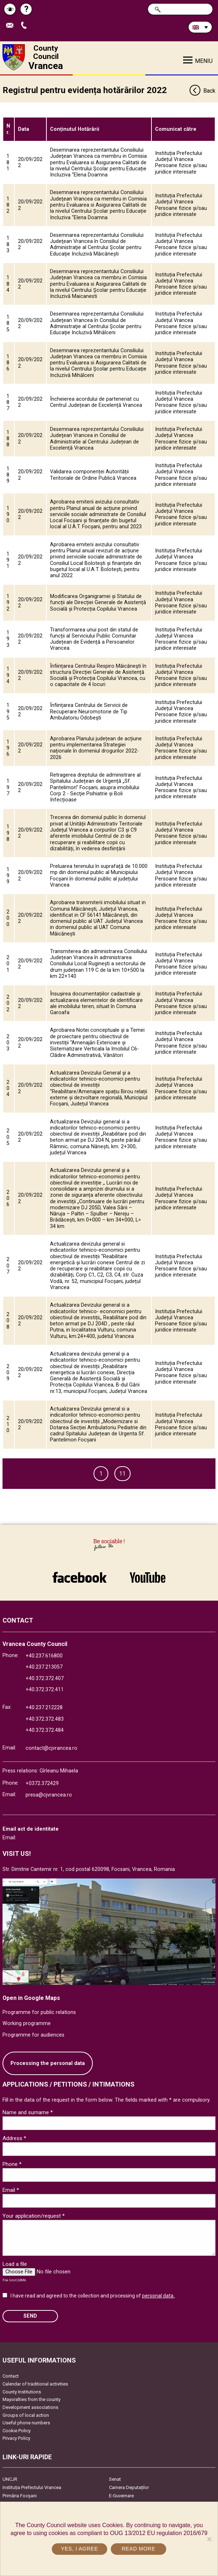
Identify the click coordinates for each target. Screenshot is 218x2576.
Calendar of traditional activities (35, 2384)
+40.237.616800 (44, 1656)
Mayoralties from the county (31, 2399)
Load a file (15, 2264)
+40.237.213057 (44, 1667)
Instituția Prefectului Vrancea (32, 2487)
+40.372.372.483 (45, 1719)
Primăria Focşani (20, 2495)
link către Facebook (79, 1577)
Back (202, 91)
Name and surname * (28, 2112)
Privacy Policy (16, 2438)
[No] (209, 2539)
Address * (14, 2138)
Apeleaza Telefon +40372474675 (25, 26)
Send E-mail (11, 26)
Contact (11, 2376)
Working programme (27, 2023)
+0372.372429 (42, 1783)
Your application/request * (34, 2216)
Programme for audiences (33, 2035)
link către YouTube (147, 1577)
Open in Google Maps (31, 1998)
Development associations (30, 2407)
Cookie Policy (17, 2430)
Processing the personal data (47, 2063)
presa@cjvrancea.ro (49, 1795)
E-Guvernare (121, 2495)
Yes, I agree (79, 2549)
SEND (30, 2316)
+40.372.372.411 (45, 1690)
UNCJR (10, 2479)
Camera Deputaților (129, 2487)
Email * (11, 2190)
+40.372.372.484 (45, 1730)
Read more (138, 2549)
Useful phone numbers (26, 2422)
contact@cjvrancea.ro (51, 1748)
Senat (115, 2479)
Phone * (12, 2164)
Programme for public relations (39, 2012)
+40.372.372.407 (45, 1678)
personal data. (158, 2296)
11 (122, 1473)
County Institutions (22, 2392)
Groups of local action (26, 2415)
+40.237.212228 (44, 1708)
